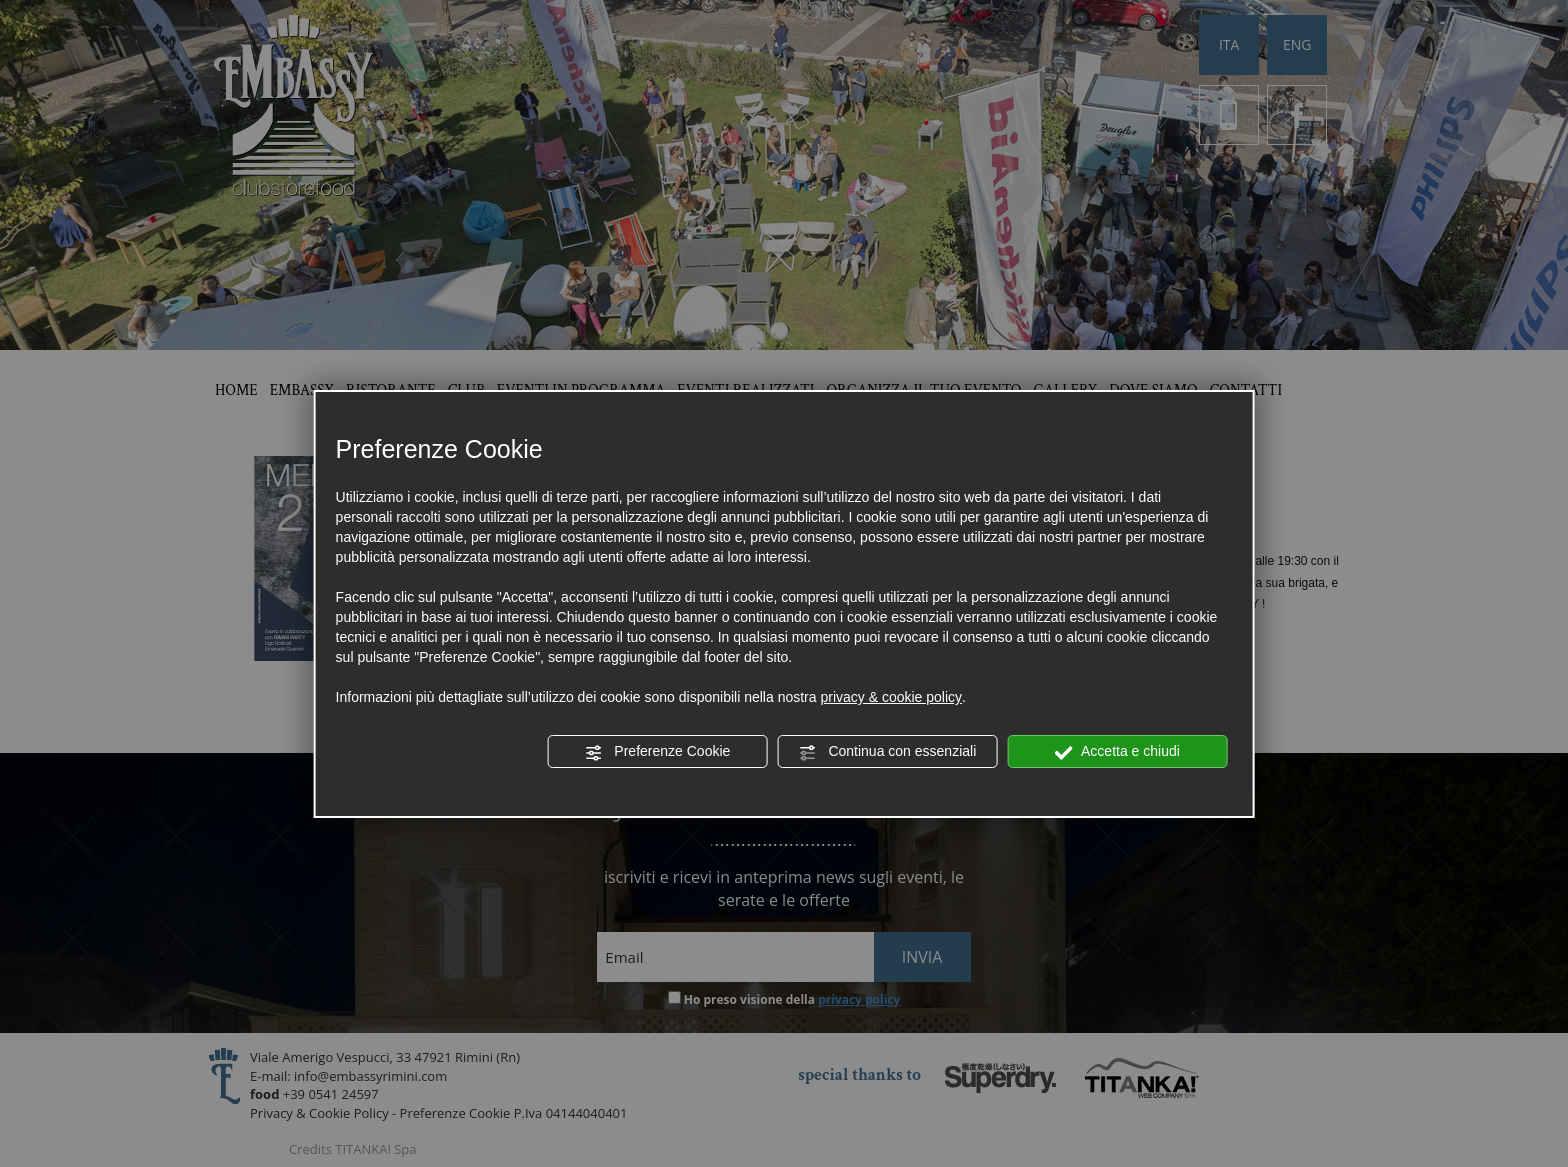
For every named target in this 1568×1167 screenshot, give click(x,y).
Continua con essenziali (888, 752)
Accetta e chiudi (1117, 752)
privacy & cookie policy (891, 697)
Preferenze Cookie (657, 752)
